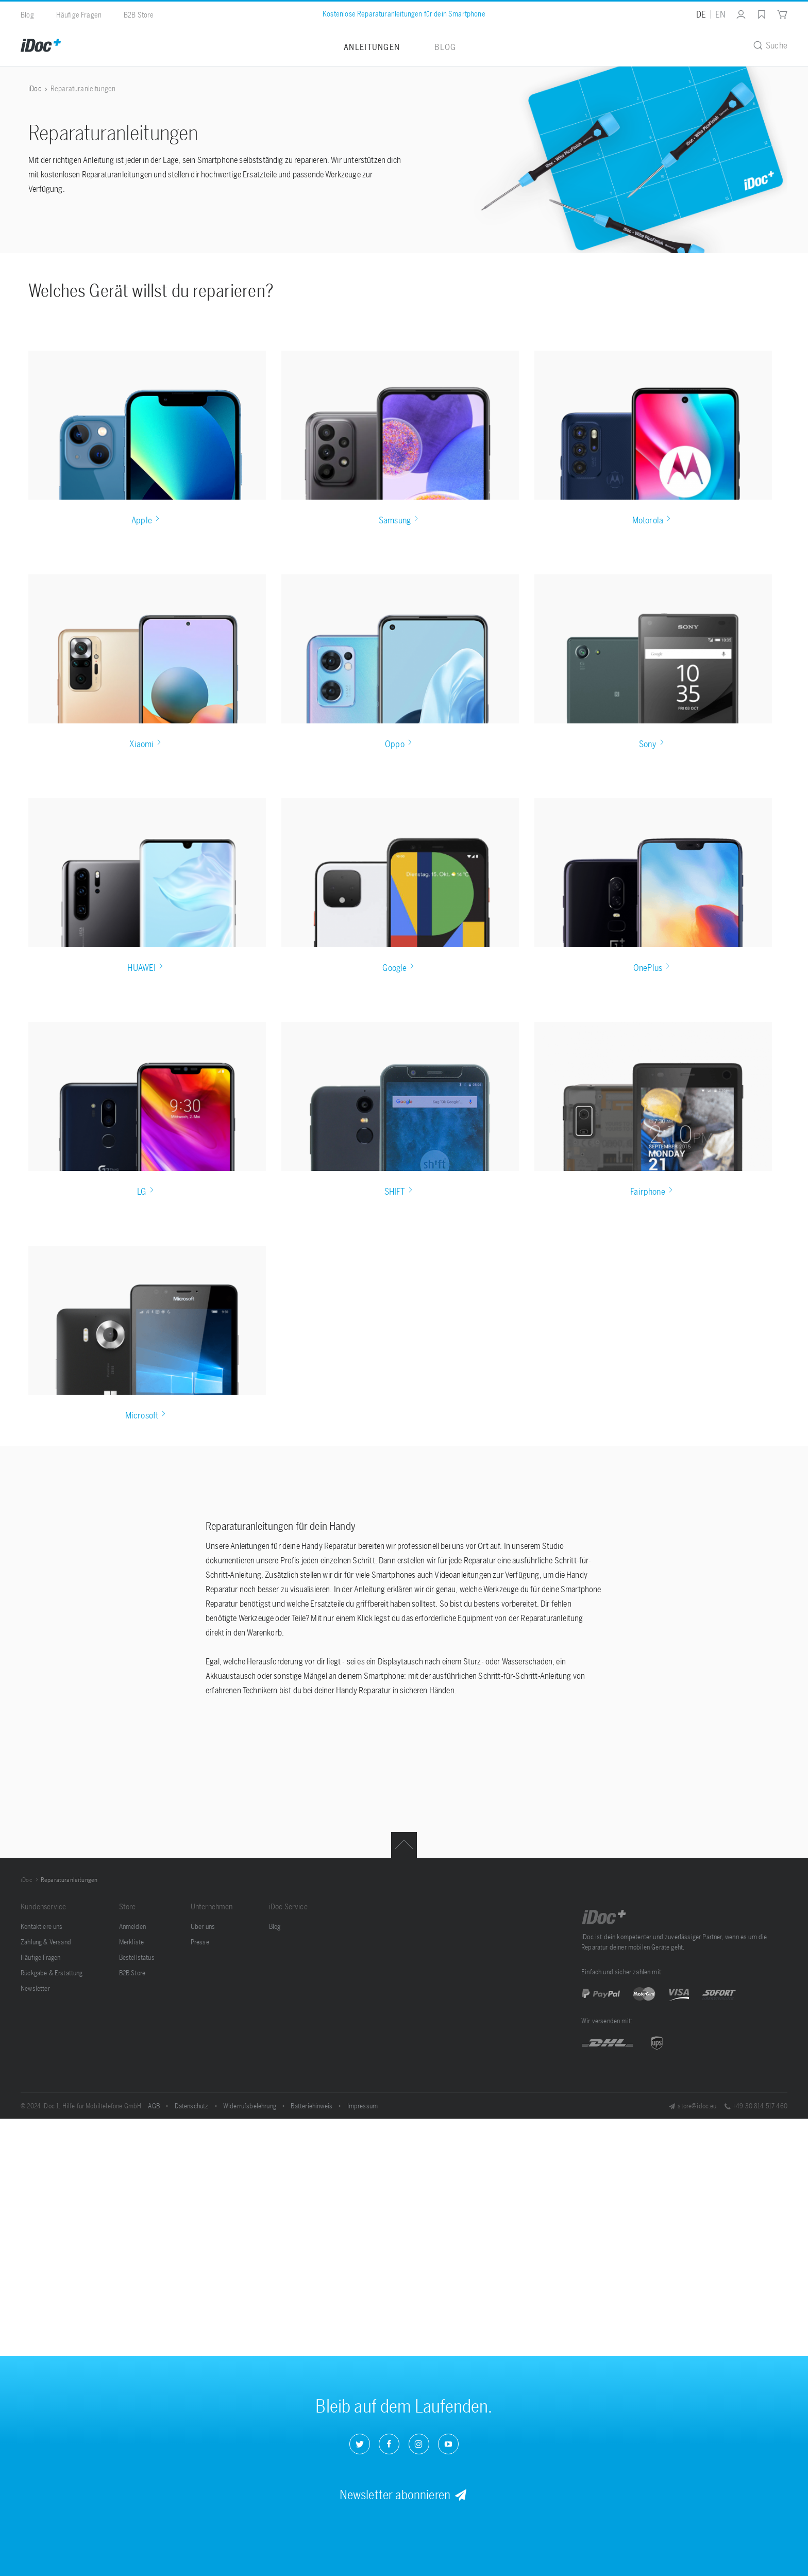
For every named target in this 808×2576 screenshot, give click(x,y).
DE (701, 14)
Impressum (362, 2106)
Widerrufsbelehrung (250, 2106)
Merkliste (131, 1942)
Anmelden (132, 1926)
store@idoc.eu (692, 2106)
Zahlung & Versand (46, 1942)
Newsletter (35, 1988)
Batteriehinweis (312, 2106)
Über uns (203, 1926)
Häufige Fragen (79, 15)
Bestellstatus (137, 1957)
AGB (154, 2106)
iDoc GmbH (604, 1916)
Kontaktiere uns (42, 1926)
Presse (200, 1942)
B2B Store (139, 15)
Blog (27, 15)
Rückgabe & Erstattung (52, 1973)
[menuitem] (736, 14)
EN (720, 14)
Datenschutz (192, 2106)
